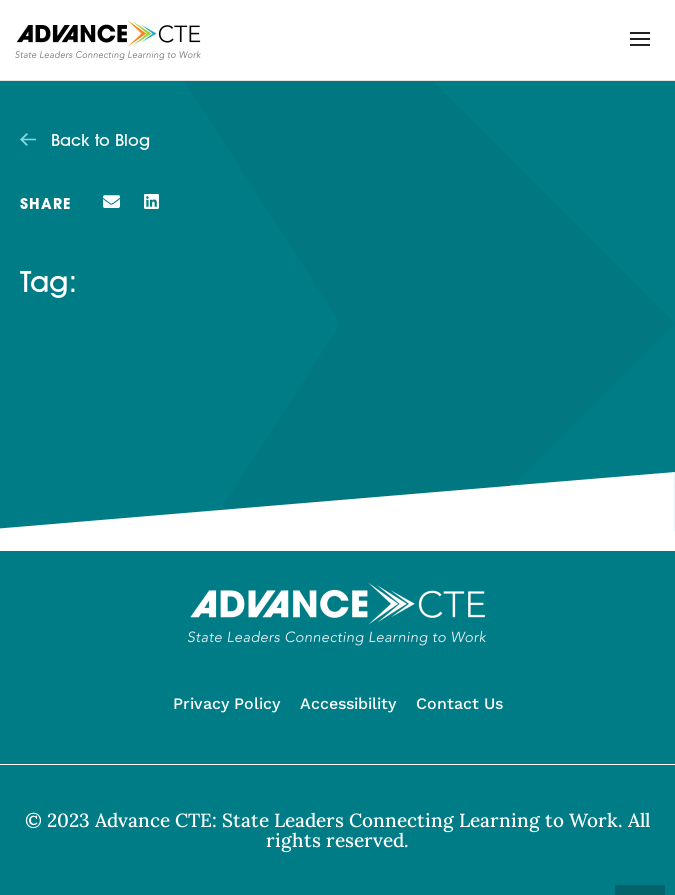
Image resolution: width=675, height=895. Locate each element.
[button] (640, 39)
